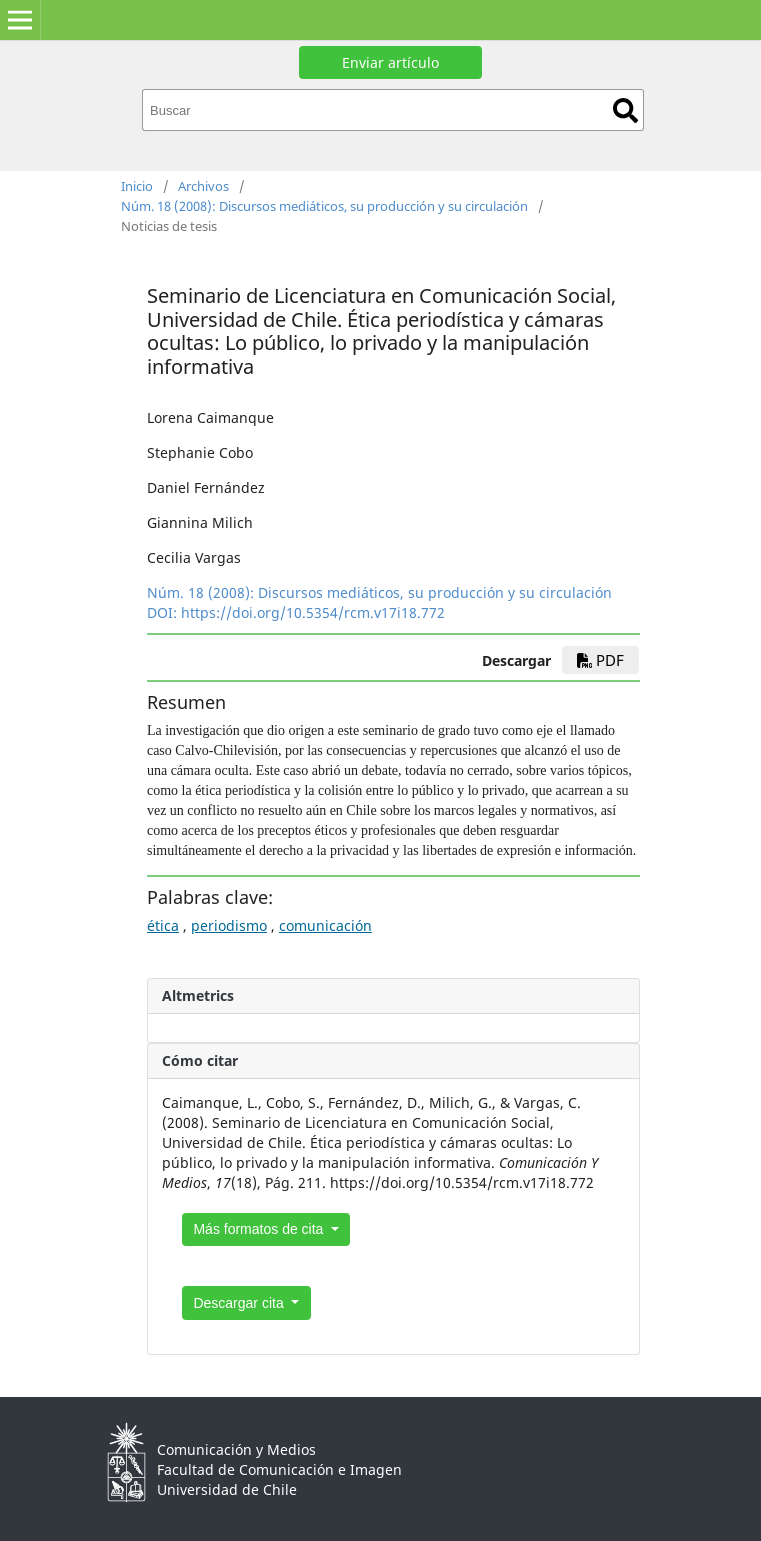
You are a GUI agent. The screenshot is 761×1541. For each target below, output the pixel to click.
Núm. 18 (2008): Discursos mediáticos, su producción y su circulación (324, 206)
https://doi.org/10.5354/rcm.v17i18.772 (313, 612)
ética (163, 925)
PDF (600, 660)
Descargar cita (240, 1303)
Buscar (625, 110)
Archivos (203, 186)
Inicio (137, 186)
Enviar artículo (390, 62)
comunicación (325, 925)
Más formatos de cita (260, 1229)
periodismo (229, 925)
